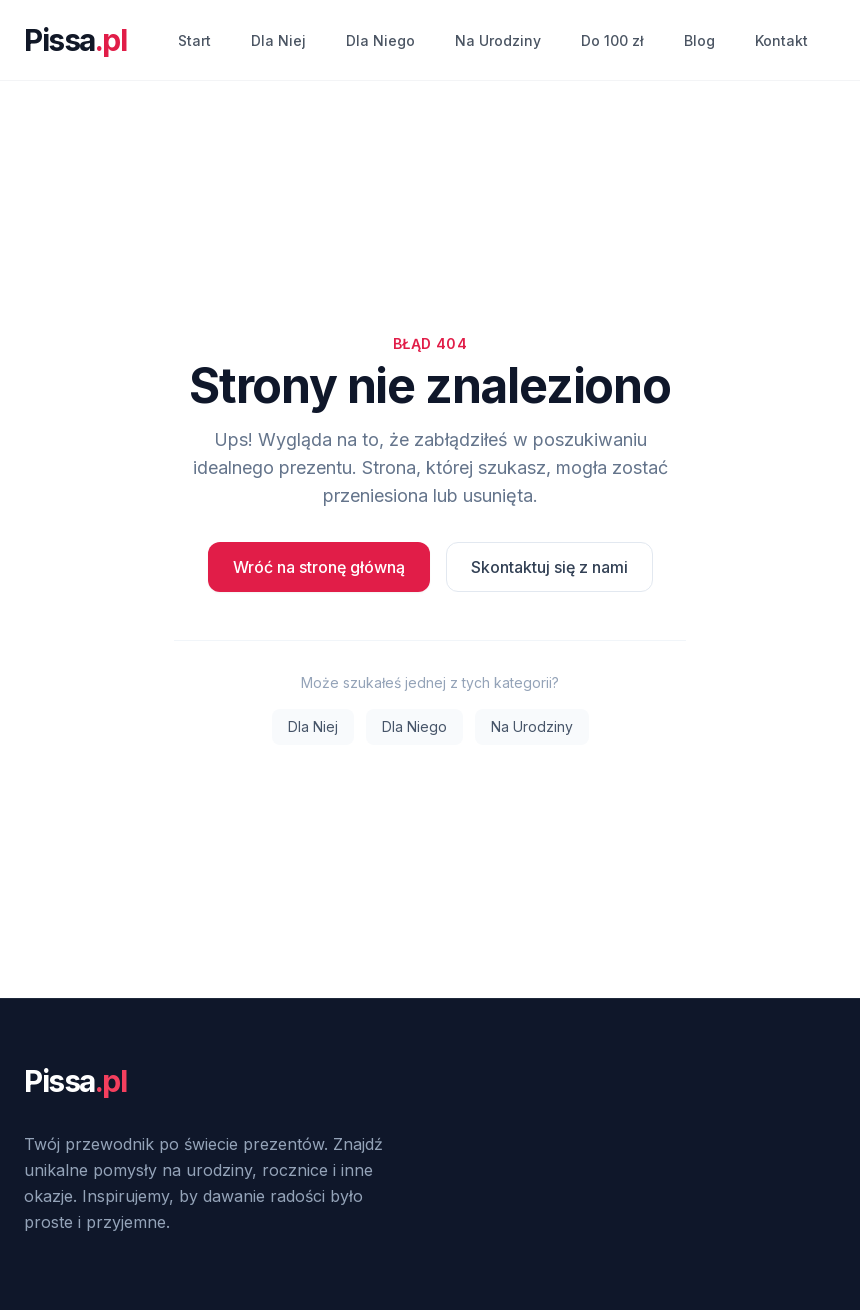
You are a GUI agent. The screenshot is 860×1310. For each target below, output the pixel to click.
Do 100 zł (612, 40)
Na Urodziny (498, 40)
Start (194, 40)
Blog (699, 40)
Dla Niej (278, 40)
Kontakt (781, 40)
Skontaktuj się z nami (549, 567)
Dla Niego (380, 40)
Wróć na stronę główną (319, 567)
